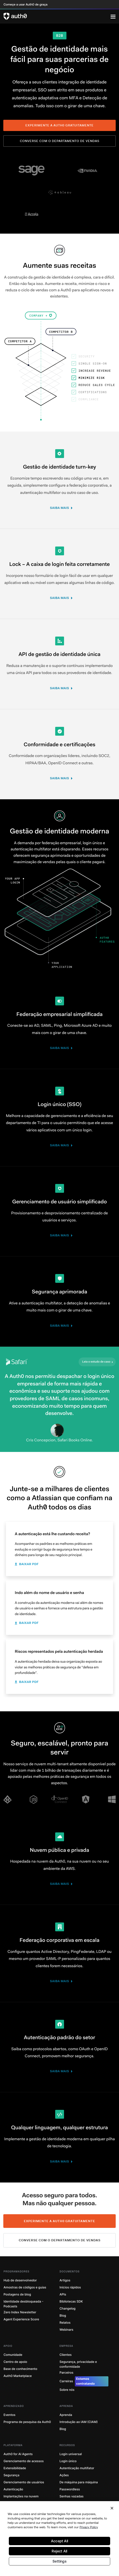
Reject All (59, 2551)
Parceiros (67, 2373)
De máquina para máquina (79, 2482)
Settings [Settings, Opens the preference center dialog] (59, 2561)
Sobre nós (67, 2390)
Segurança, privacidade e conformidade (78, 2364)
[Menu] (113, 16)
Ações (64, 2475)
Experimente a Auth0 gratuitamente (59, 125)
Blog (63, 2315)
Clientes (66, 2355)
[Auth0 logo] (57, 16)
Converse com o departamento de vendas (59, 141)
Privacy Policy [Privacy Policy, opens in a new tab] (88, 2527)
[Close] (112, 2508)
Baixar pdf (27, 1564)
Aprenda (66, 2415)
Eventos (9, 2415)
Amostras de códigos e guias (25, 2287)
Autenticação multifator (77, 2468)
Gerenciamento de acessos (24, 2461)
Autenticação (13, 2489)
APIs (63, 2294)
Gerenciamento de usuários (24, 2482)
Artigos (65, 2280)
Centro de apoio (15, 2362)
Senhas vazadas (72, 2496)
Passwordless (70, 2489)
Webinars (67, 2330)
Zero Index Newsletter (20, 2312)
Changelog (68, 2308)
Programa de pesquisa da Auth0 (27, 2422)
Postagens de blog (17, 2294)
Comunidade (13, 2355)
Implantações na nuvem (21, 2496)
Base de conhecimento (20, 2369)
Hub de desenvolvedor (20, 2280)
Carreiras (84, 2381)
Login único (68, 2461)
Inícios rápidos (70, 2287)
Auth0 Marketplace (18, 2376)
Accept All (59, 2541)
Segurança (11, 2475)
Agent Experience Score (21, 2319)
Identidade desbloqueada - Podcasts (23, 2304)
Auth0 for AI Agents (18, 2454)
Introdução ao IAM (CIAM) (79, 2422)
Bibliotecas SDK (71, 2301)
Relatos (65, 2323)
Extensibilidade (15, 2468)
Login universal (71, 2454)
